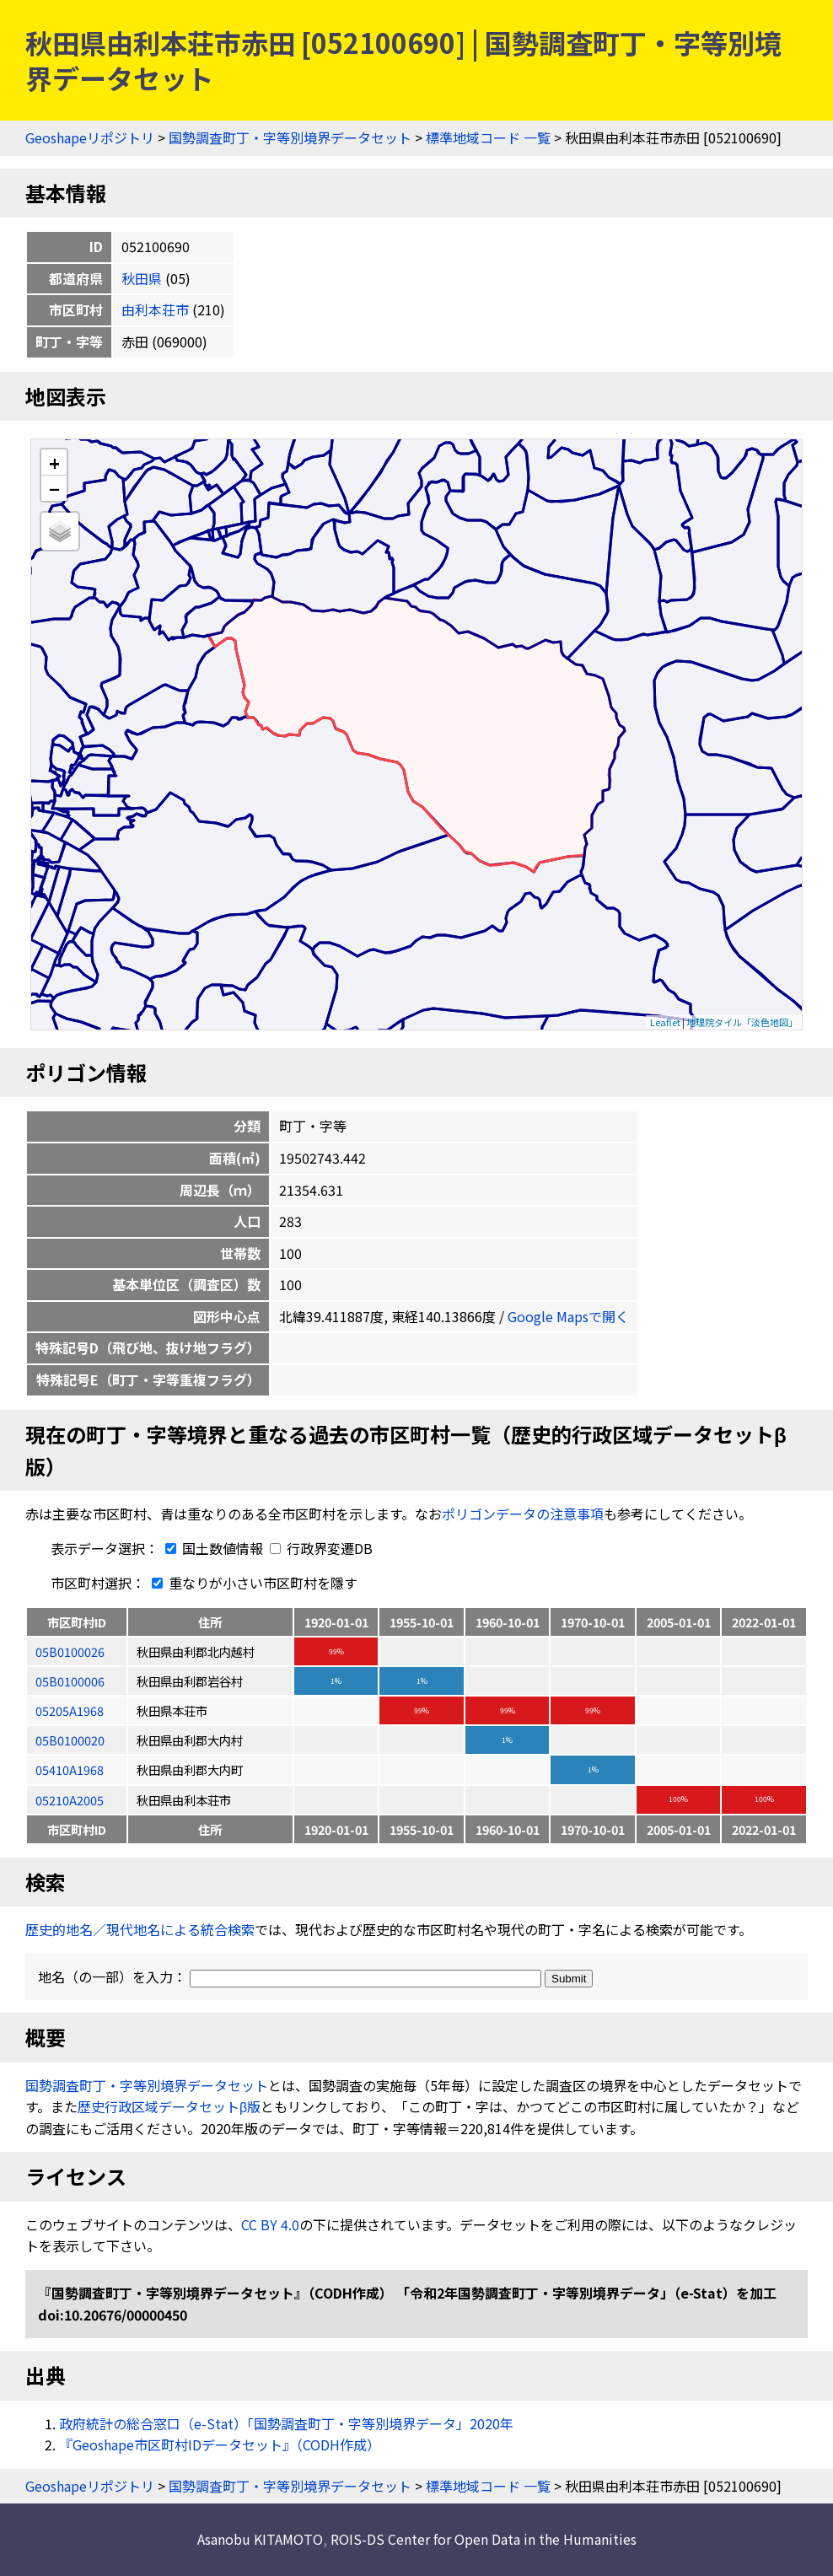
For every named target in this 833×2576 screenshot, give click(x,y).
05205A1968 (69, 1710)
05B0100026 (70, 1651)
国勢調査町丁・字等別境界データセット (290, 137)
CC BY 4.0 (270, 2224)
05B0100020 (70, 1740)
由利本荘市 (155, 309)
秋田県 (141, 278)
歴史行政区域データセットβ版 (169, 2106)
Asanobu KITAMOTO (260, 2539)
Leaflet (665, 1022)
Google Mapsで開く (568, 1316)
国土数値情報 (212, 1548)
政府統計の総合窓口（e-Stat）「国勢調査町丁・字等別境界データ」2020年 (286, 2423)
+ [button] (54, 462)
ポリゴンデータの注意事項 (523, 1513)
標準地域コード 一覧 (488, 137)
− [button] (54, 488)
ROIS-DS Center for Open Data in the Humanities (484, 2539)
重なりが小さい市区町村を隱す (251, 1583)
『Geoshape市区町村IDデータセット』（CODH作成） (219, 2444)
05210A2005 (69, 1800)
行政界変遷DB (321, 1548)
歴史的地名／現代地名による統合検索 (140, 1929)
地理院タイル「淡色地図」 (742, 1022)
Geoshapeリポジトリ (89, 137)
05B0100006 (70, 1681)
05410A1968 (69, 1769)
